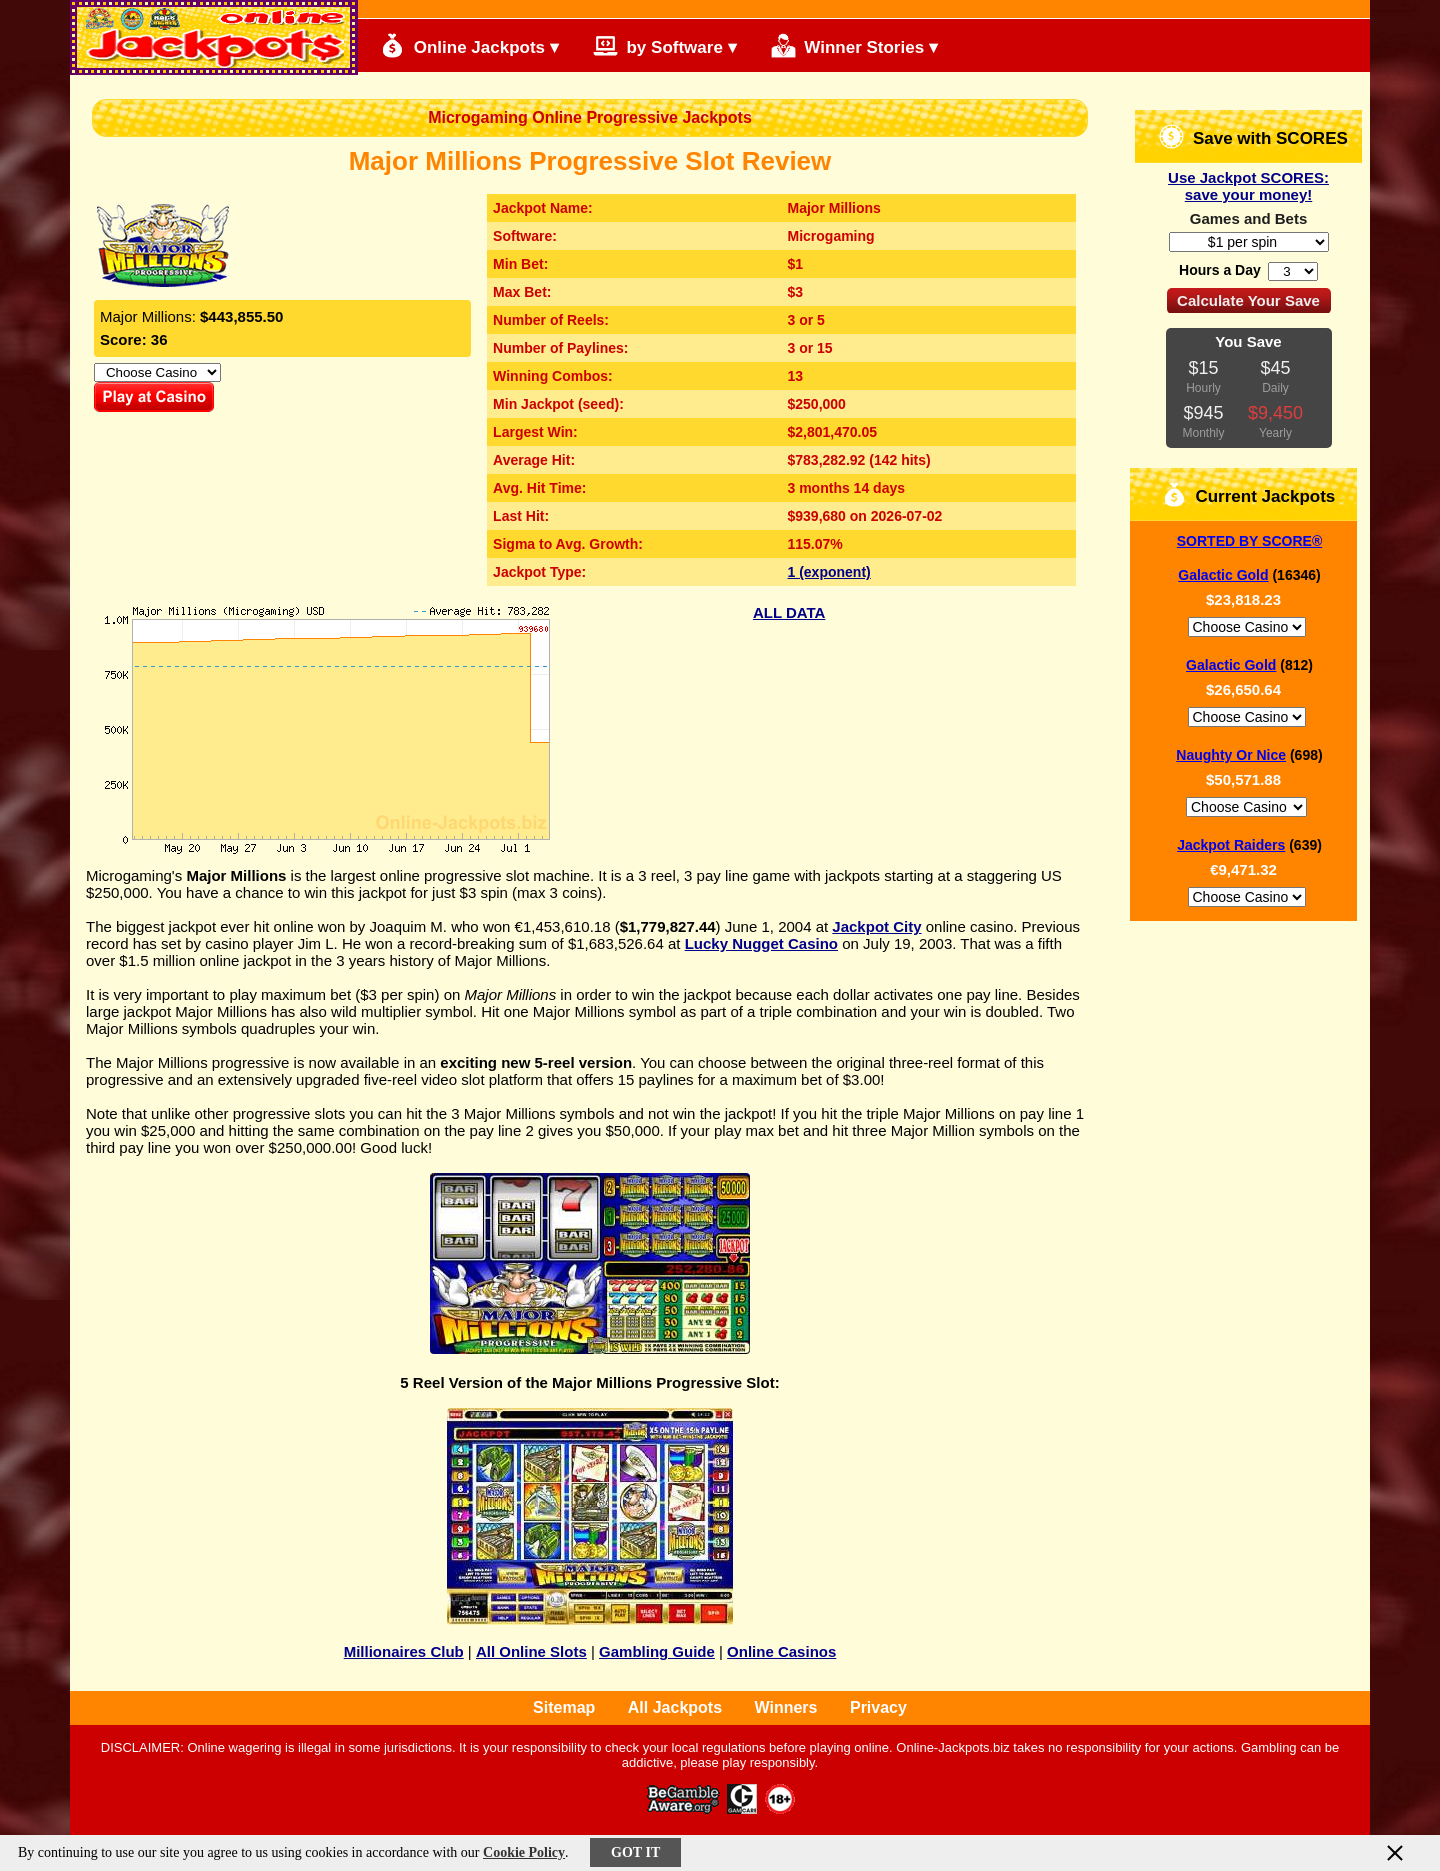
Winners (786, 1707)
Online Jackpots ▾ (469, 45)
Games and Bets (1249, 218)
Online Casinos (781, 1651)
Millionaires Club (404, 1651)
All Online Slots (531, 1651)
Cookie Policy (524, 1852)
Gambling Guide (657, 1651)
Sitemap (564, 1707)
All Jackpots (675, 1707)
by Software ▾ (665, 45)
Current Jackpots (1249, 494)
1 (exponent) (829, 572)
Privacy (878, 1707)
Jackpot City (876, 926)
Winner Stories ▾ (854, 45)
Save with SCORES (1253, 136)
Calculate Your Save (1248, 300)
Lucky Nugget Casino (761, 943)
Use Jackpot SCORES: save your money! (1248, 186)
